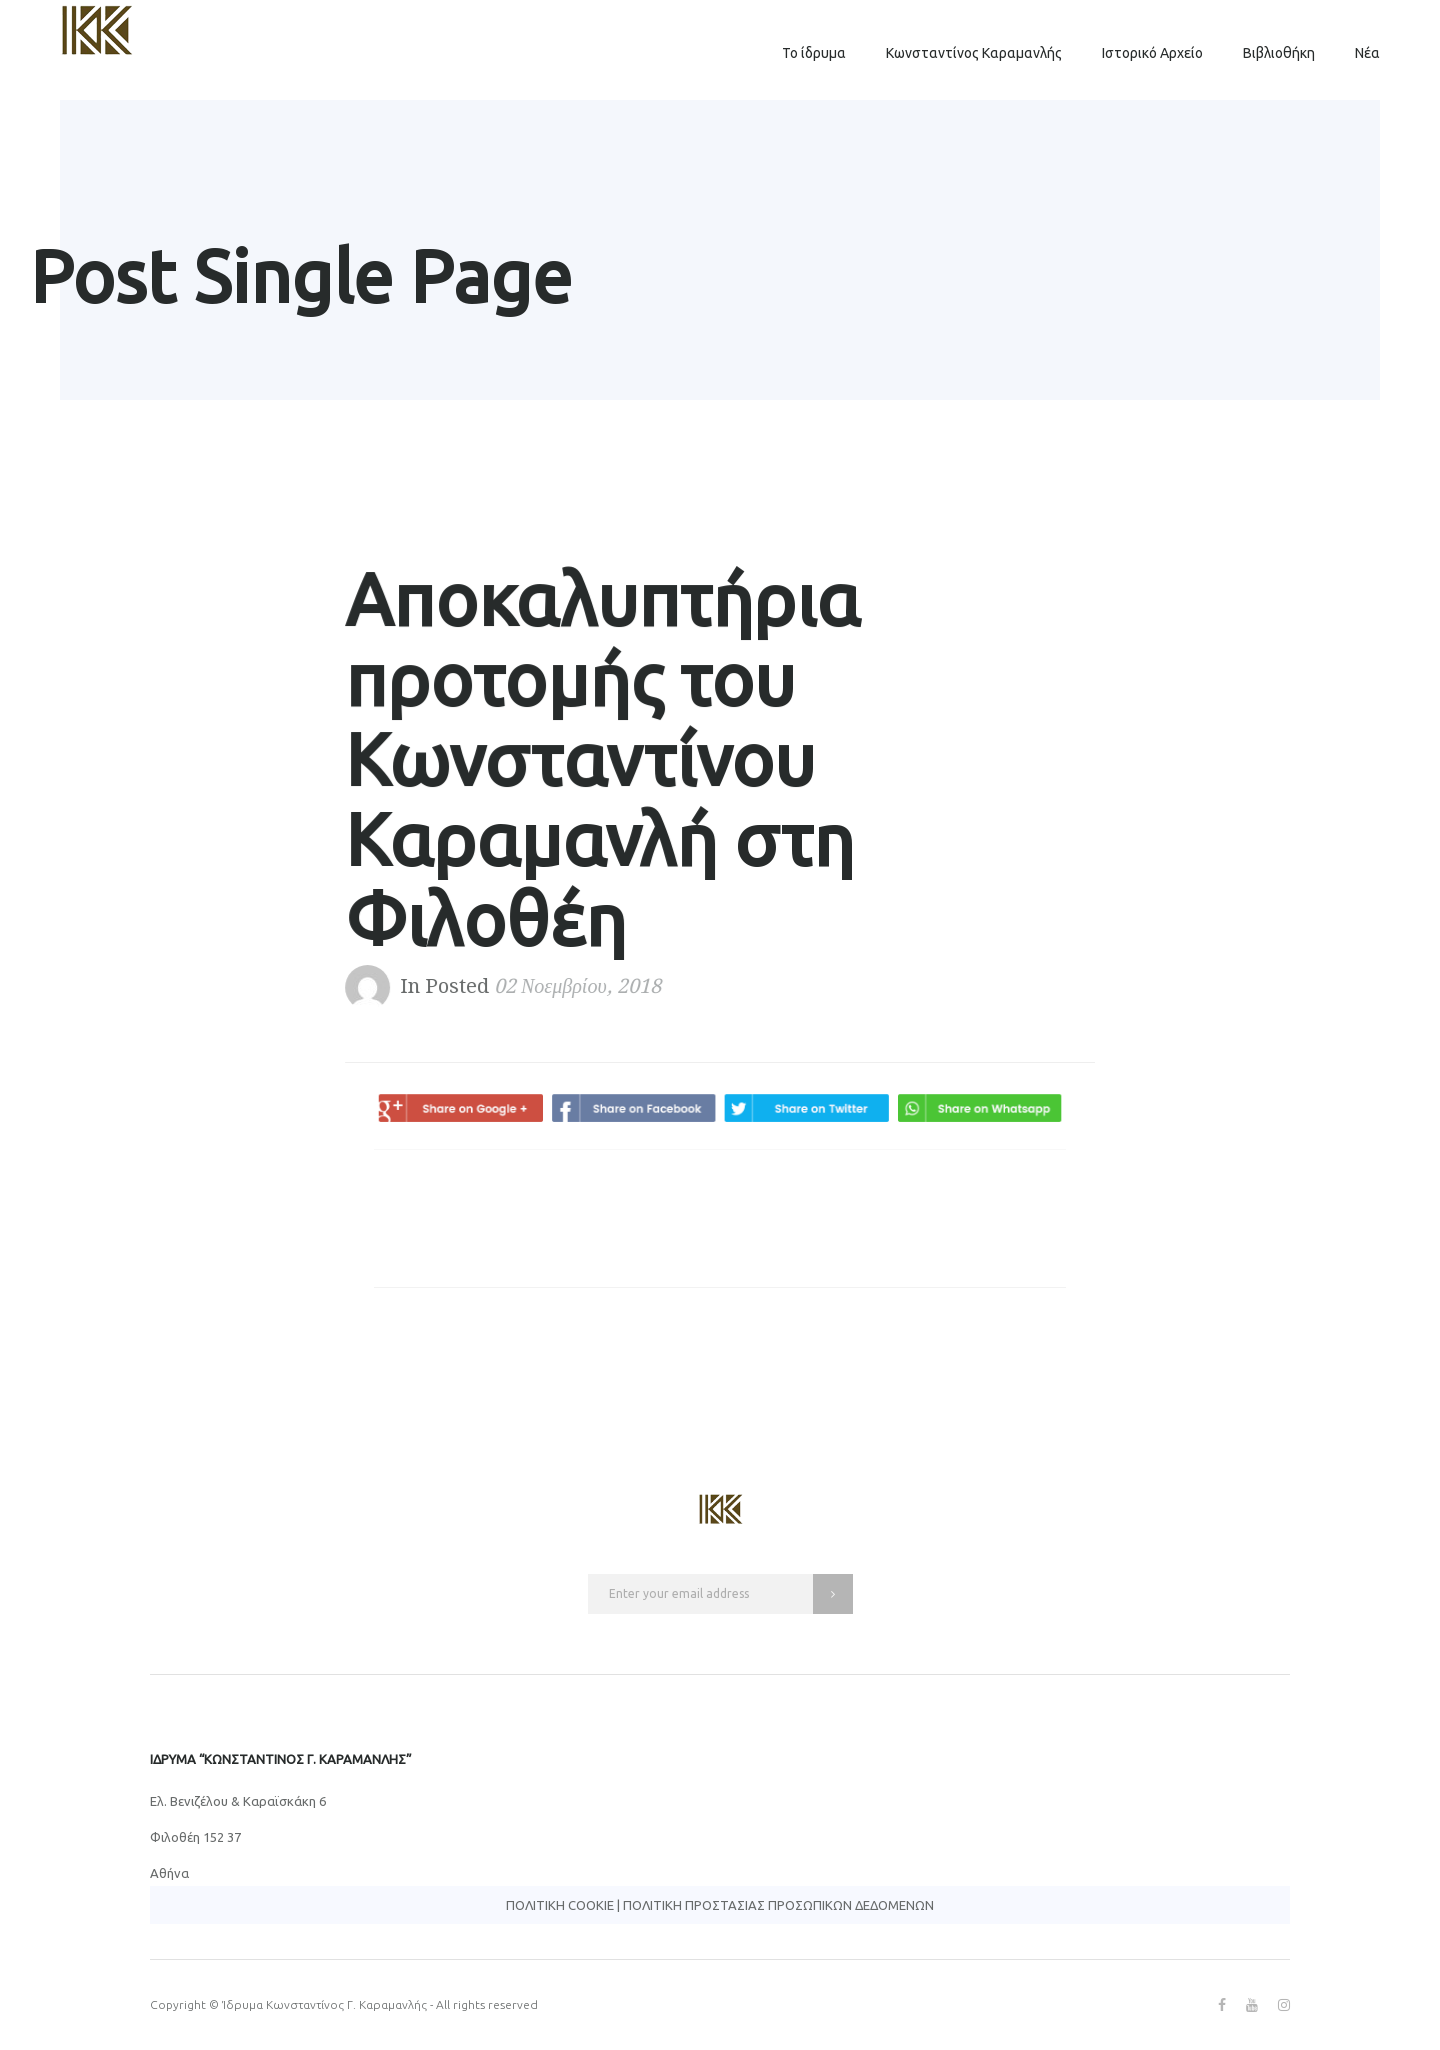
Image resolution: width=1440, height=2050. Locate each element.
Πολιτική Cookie (560, 1905)
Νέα (1367, 53)
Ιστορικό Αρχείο (1152, 53)
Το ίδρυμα (814, 53)
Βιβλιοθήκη (1279, 53)
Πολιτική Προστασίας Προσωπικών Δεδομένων (778, 1905)
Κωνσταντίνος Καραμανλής (974, 53)
